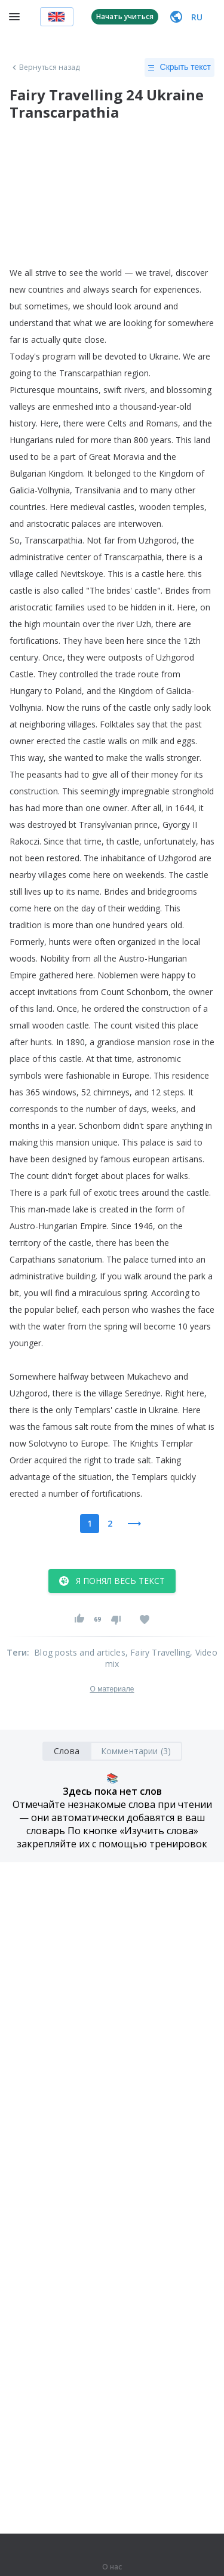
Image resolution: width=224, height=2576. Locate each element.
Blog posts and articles (79, 1652)
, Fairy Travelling (158, 1652)
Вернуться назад (45, 67)
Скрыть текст (179, 67)
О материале (112, 1689)
